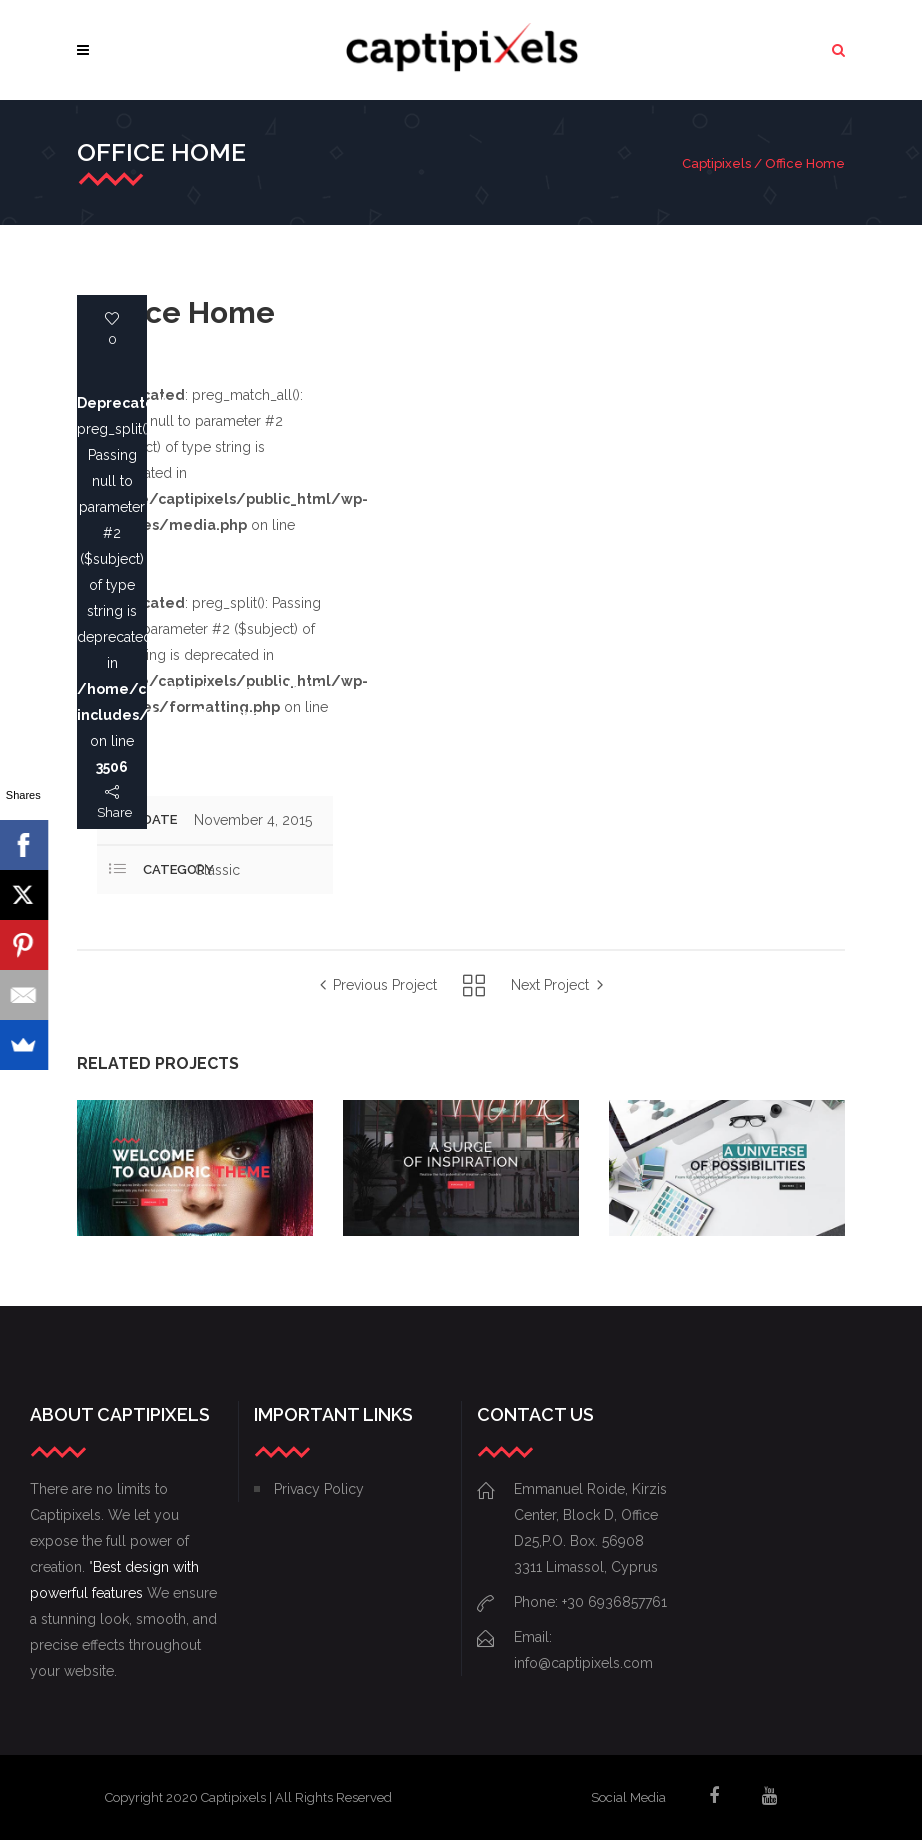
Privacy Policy (319, 1489)
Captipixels (716, 163)
